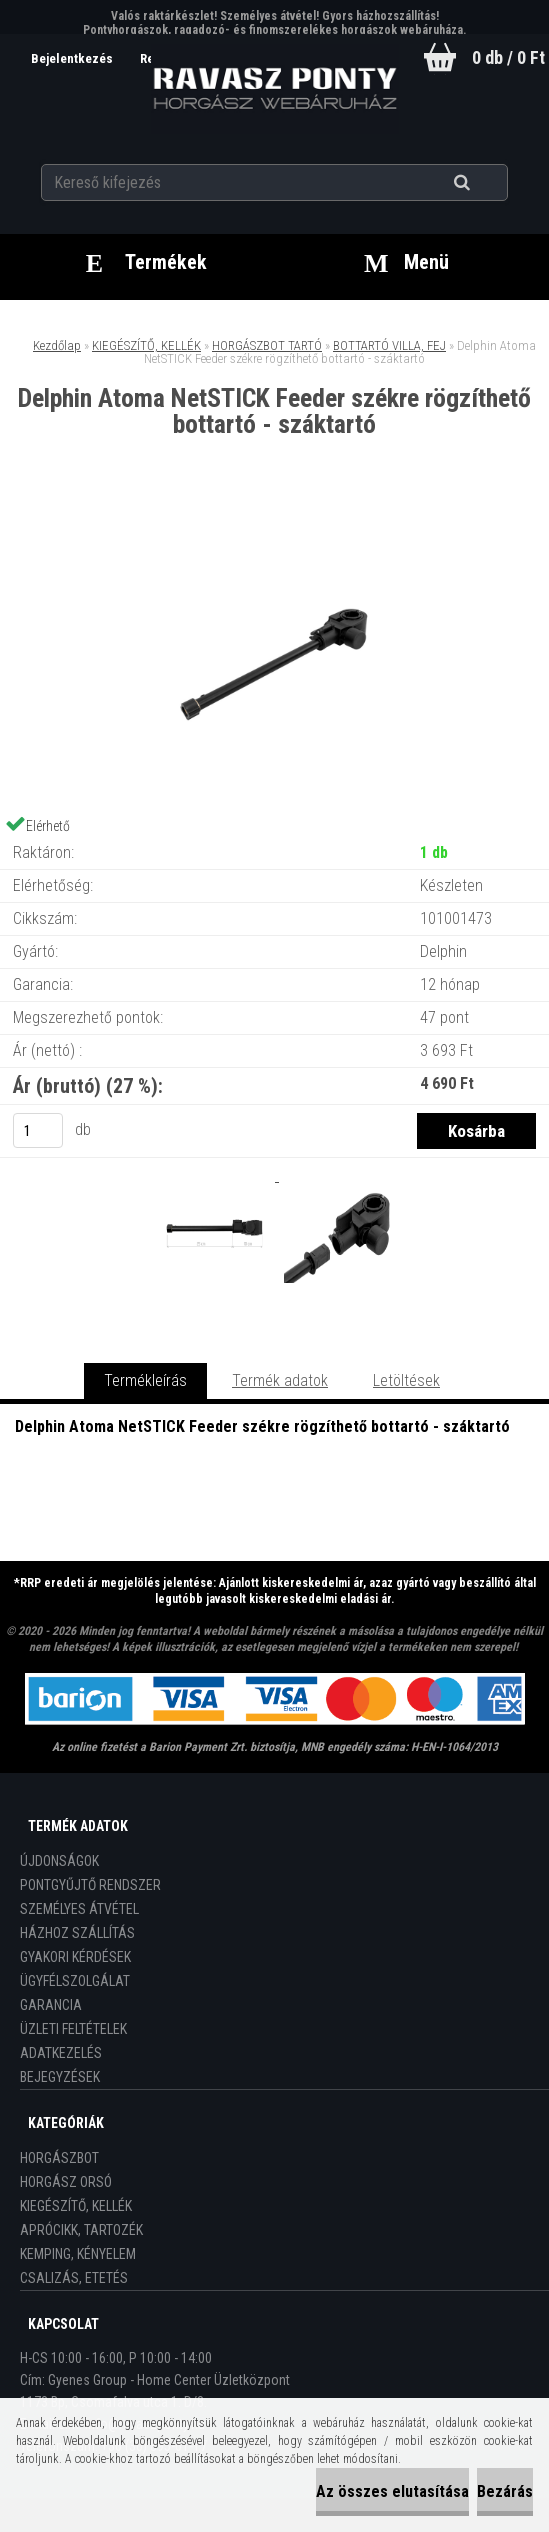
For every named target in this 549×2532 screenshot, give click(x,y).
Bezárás (505, 2491)
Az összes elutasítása (392, 2491)
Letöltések (406, 1380)
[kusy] (38, 1130)
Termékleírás (145, 1380)
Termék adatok (280, 1380)
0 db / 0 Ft (508, 57)
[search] (486, 182)
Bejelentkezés (69, 58)
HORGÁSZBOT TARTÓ (267, 345)
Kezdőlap (57, 345)
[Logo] (274, 89)
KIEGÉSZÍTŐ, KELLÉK (146, 345)
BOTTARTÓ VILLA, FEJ (389, 345)
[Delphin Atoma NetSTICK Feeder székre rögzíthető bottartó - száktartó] (275, 520)
